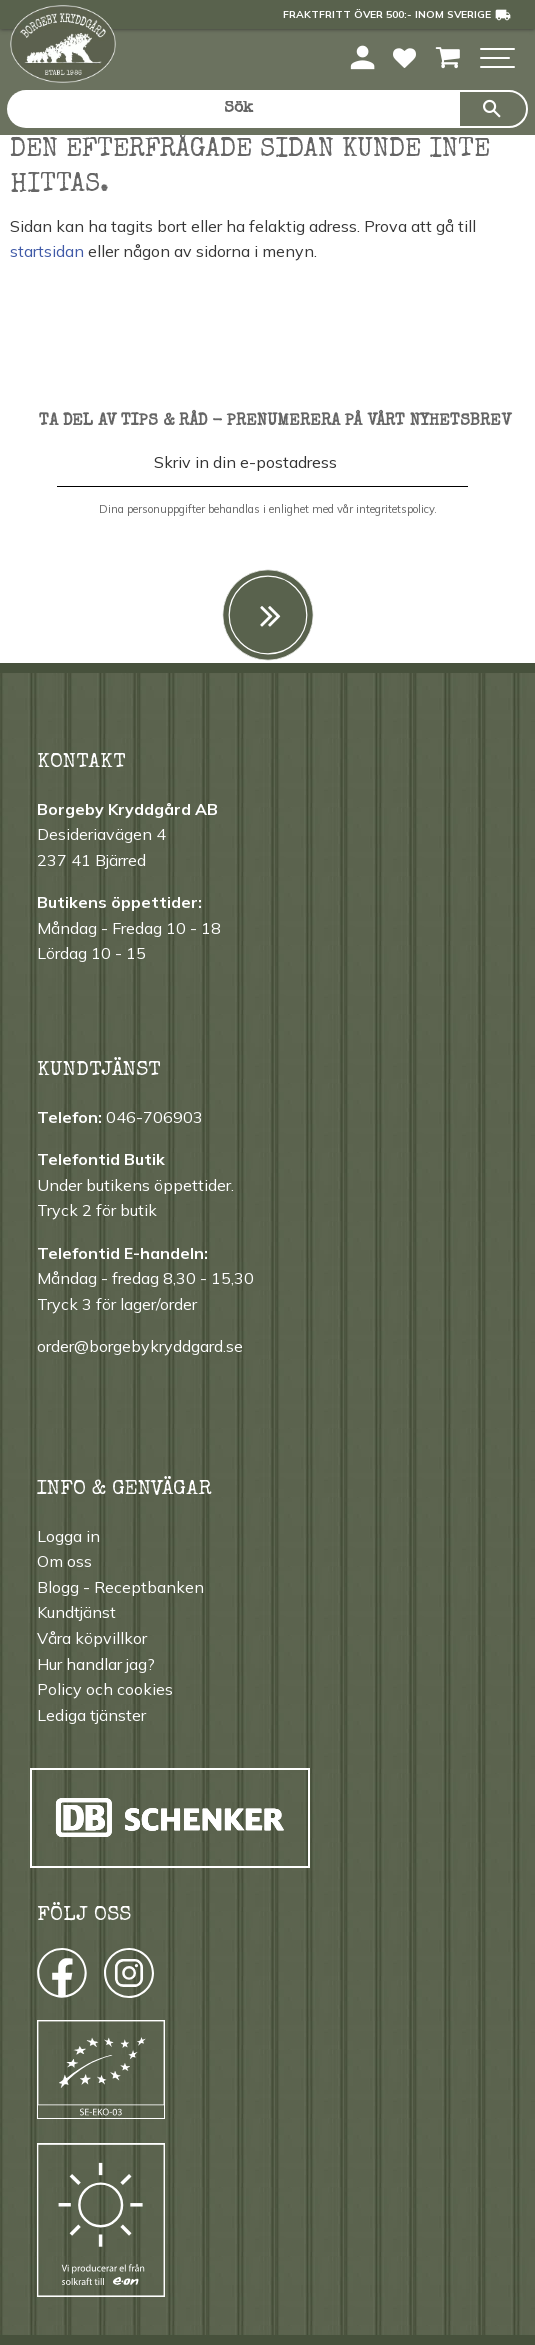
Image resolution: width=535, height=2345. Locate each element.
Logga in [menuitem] (68, 1536)
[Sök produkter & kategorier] (232, 109)
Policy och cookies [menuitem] (105, 1689)
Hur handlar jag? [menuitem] (96, 1664)
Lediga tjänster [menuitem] (91, 1715)
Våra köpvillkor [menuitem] (92, 1638)
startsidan (47, 251)
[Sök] (493, 109)
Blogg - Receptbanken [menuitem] (120, 1587)
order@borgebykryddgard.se (140, 1346)
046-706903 (154, 1117)
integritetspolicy (395, 509)
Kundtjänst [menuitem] (76, 1612)
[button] (497, 59)
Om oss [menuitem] (64, 1561)
